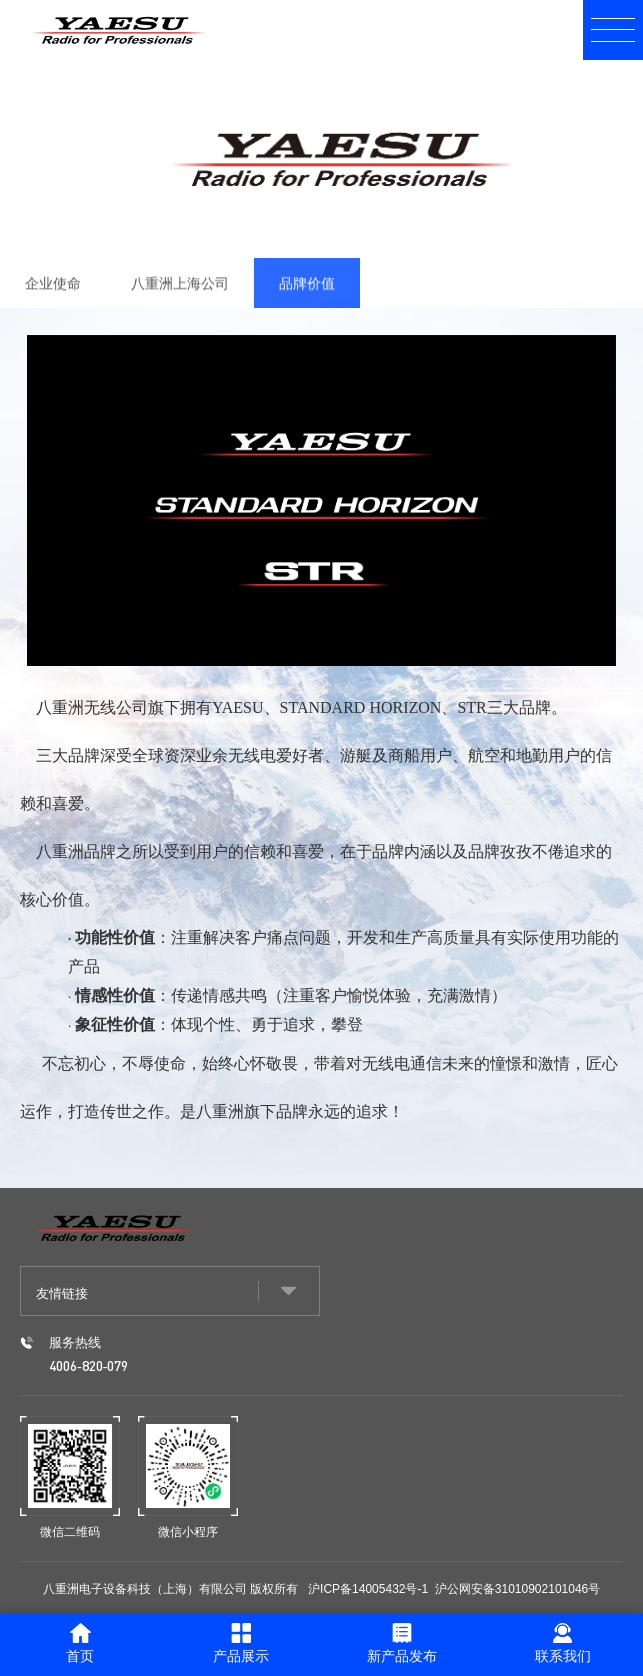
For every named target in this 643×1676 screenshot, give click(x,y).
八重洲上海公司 (180, 292)
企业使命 (53, 292)
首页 (80, 1643)
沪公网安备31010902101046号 (517, 1589)
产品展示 (241, 1643)
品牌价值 (307, 292)
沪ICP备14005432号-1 (368, 1589)
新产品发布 (402, 1643)
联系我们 (563, 1643)
